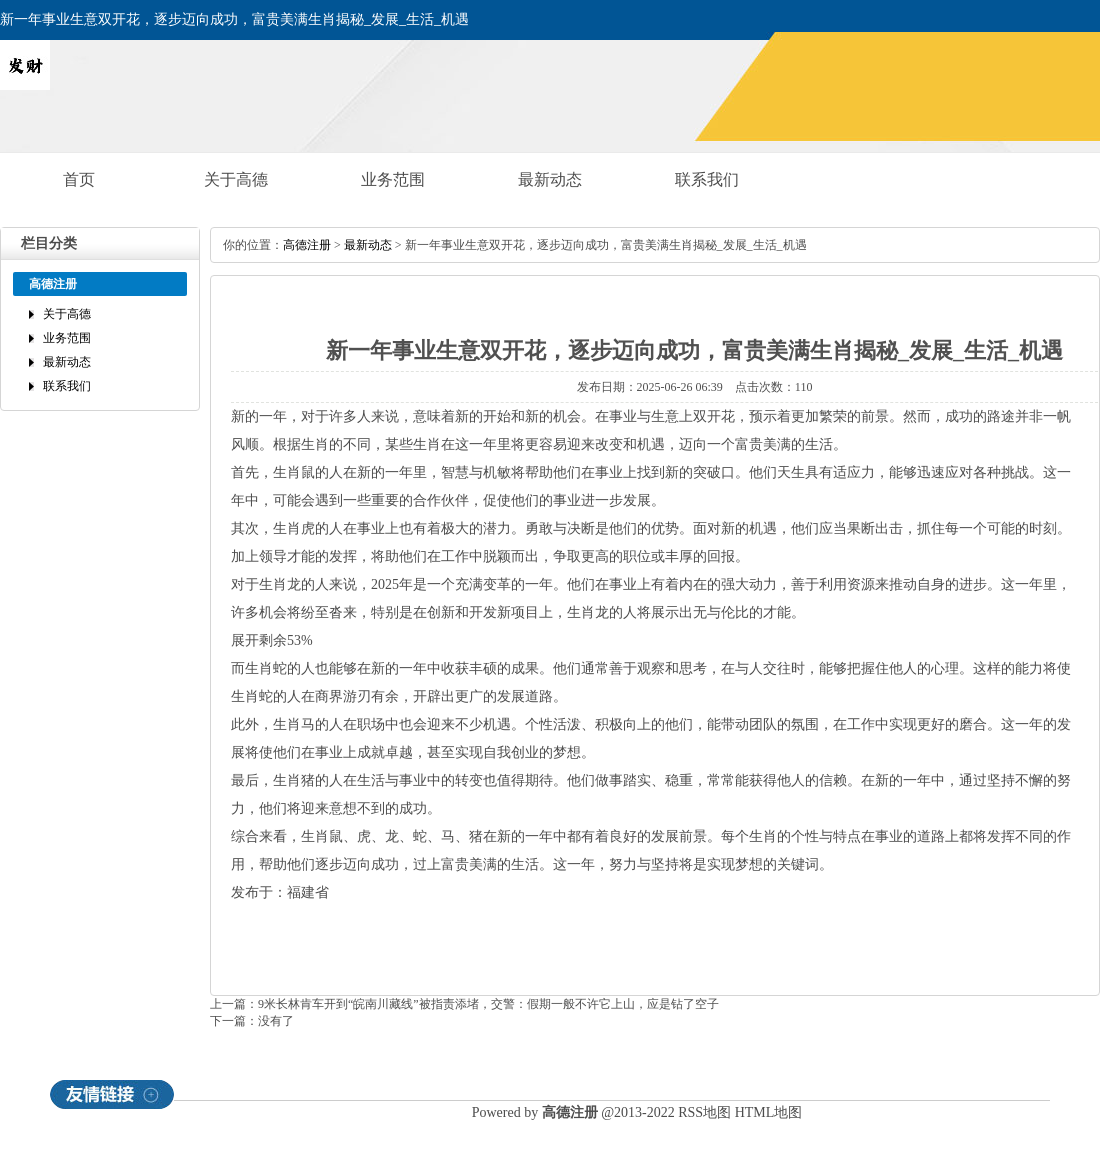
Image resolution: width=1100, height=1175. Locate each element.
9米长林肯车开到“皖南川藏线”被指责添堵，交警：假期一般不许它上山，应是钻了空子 (488, 1004)
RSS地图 (704, 1112)
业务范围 (393, 179)
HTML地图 (769, 1112)
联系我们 (707, 179)
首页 (79, 179)
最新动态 (550, 179)
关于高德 (236, 179)
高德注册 (307, 245)
